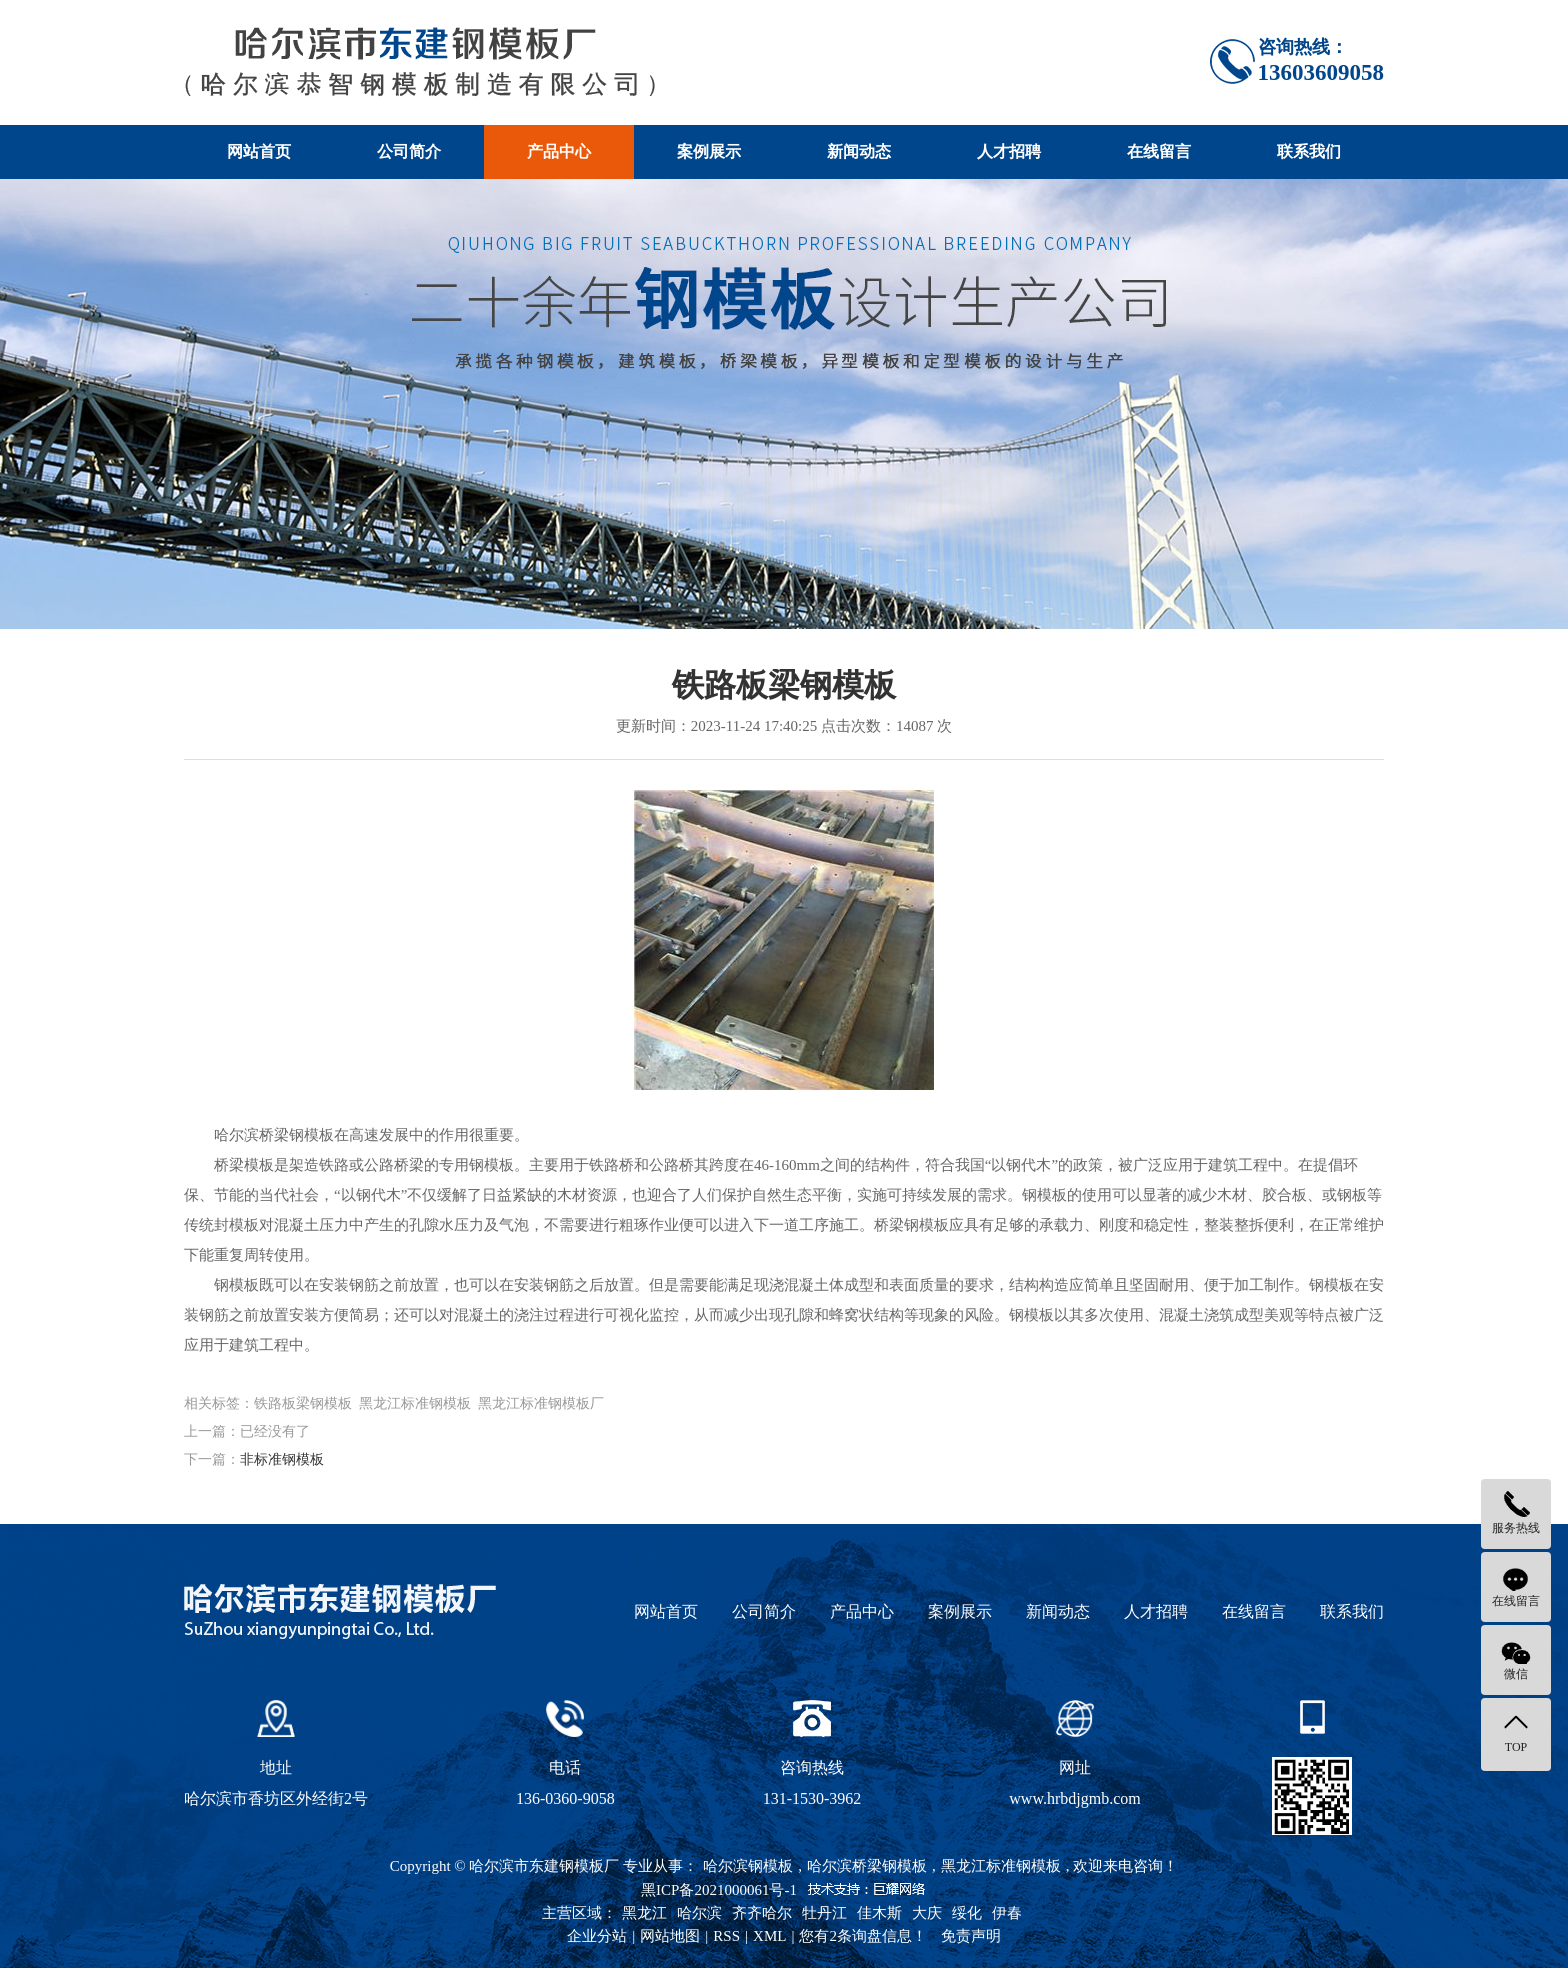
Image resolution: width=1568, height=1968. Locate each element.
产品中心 (559, 151)
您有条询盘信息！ (863, 1936)
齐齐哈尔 (762, 1913)
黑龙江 (644, 1913)
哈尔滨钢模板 (748, 1866)
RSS (726, 1936)
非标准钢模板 (282, 1459)
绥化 (967, 1913)
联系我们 (1309, 151)
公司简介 (409, 151)
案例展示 (709, 151)
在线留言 (1159, 151)
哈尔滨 (699, 1913)
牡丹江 (824, 1913)
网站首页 (259, 151)
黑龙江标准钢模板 (1001, 1866)
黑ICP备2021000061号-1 (719, 1890)
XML (769, 1936)
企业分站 (597, 1936)
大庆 (927, 1913)
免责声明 (971, 1936)
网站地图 (670, 1936)
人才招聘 (1009, 151)
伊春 (1007, 1913)
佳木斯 (879, 1913)
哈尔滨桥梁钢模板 (867, 1866)
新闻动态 (859, 151)
